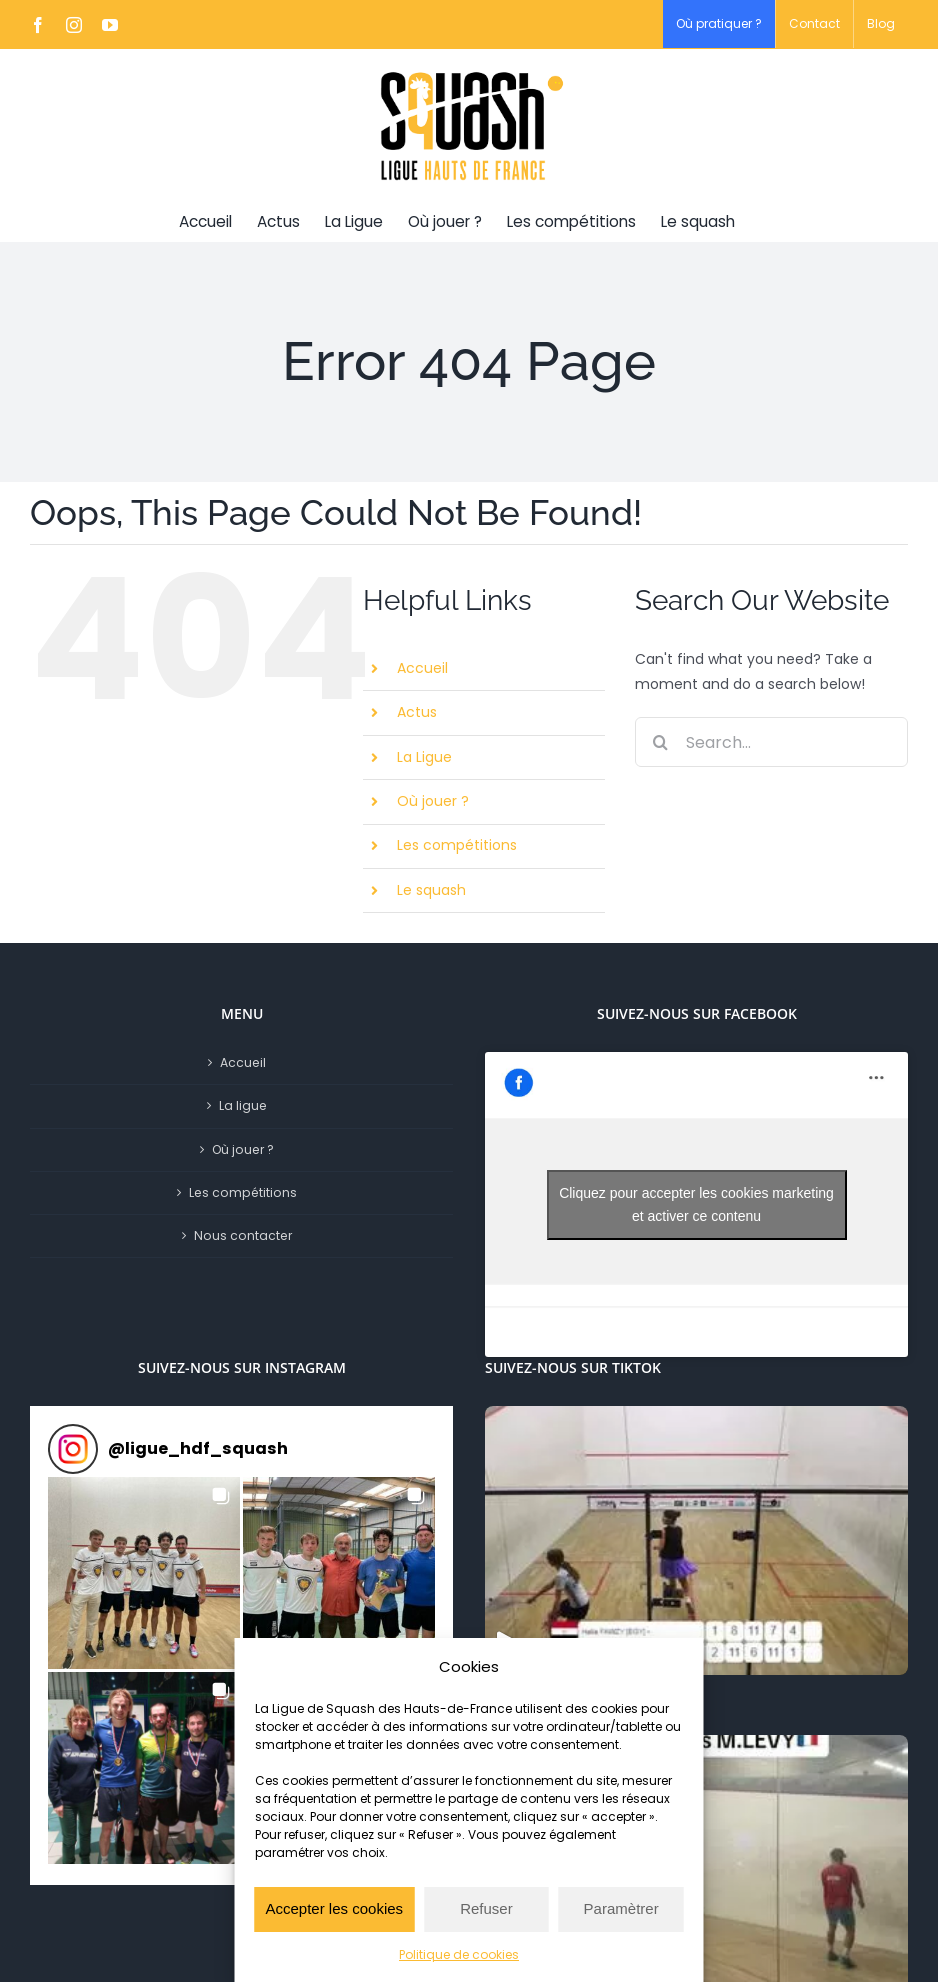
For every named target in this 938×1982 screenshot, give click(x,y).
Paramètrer (621, 1908)
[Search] (660, 742)
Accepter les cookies (335, 1908)
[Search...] (771, 742)
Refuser (486, 1908)
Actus (417, 712)
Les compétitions (457, 845)
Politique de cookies (459, 1954)
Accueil (422, 668)
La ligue (243, 1105)
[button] (144, 1573)
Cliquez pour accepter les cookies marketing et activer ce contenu (696, 1204)
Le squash (431, 890)
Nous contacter (243, 1235)
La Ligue (424, 757)
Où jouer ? (433, 801)
